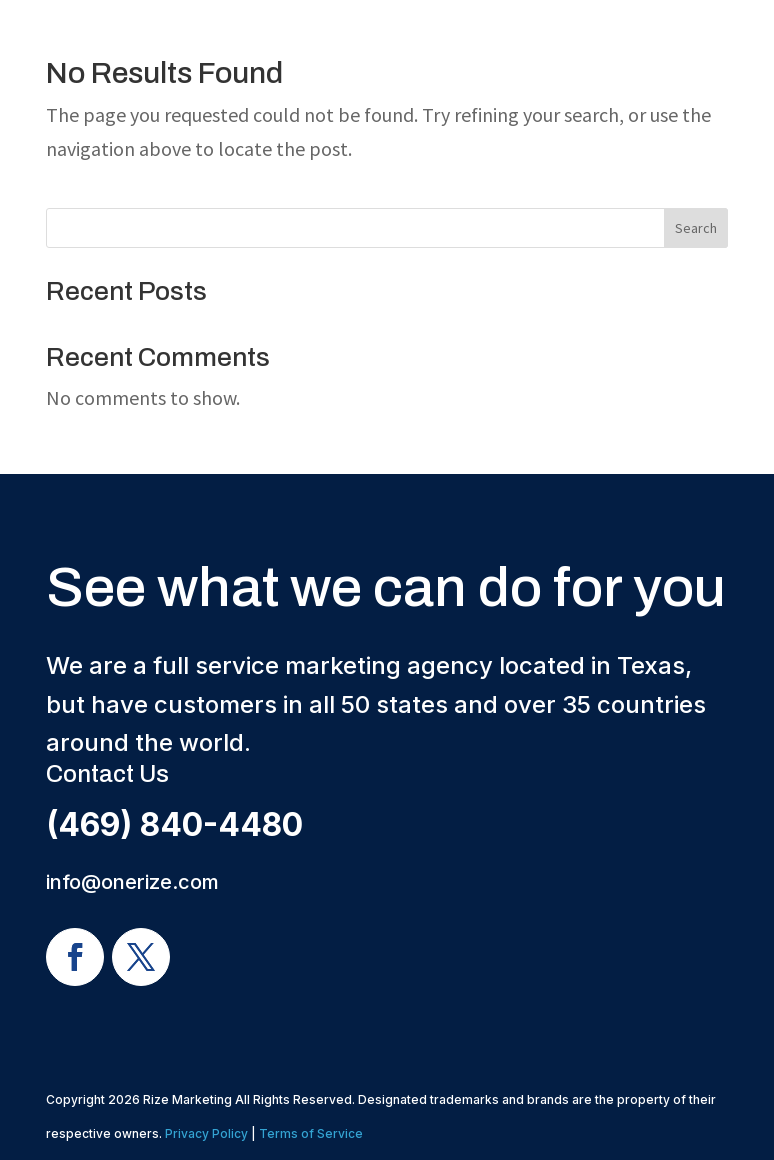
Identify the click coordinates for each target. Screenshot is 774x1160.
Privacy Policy (206, 1133)
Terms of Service (311, 1133)
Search (696, 228)
